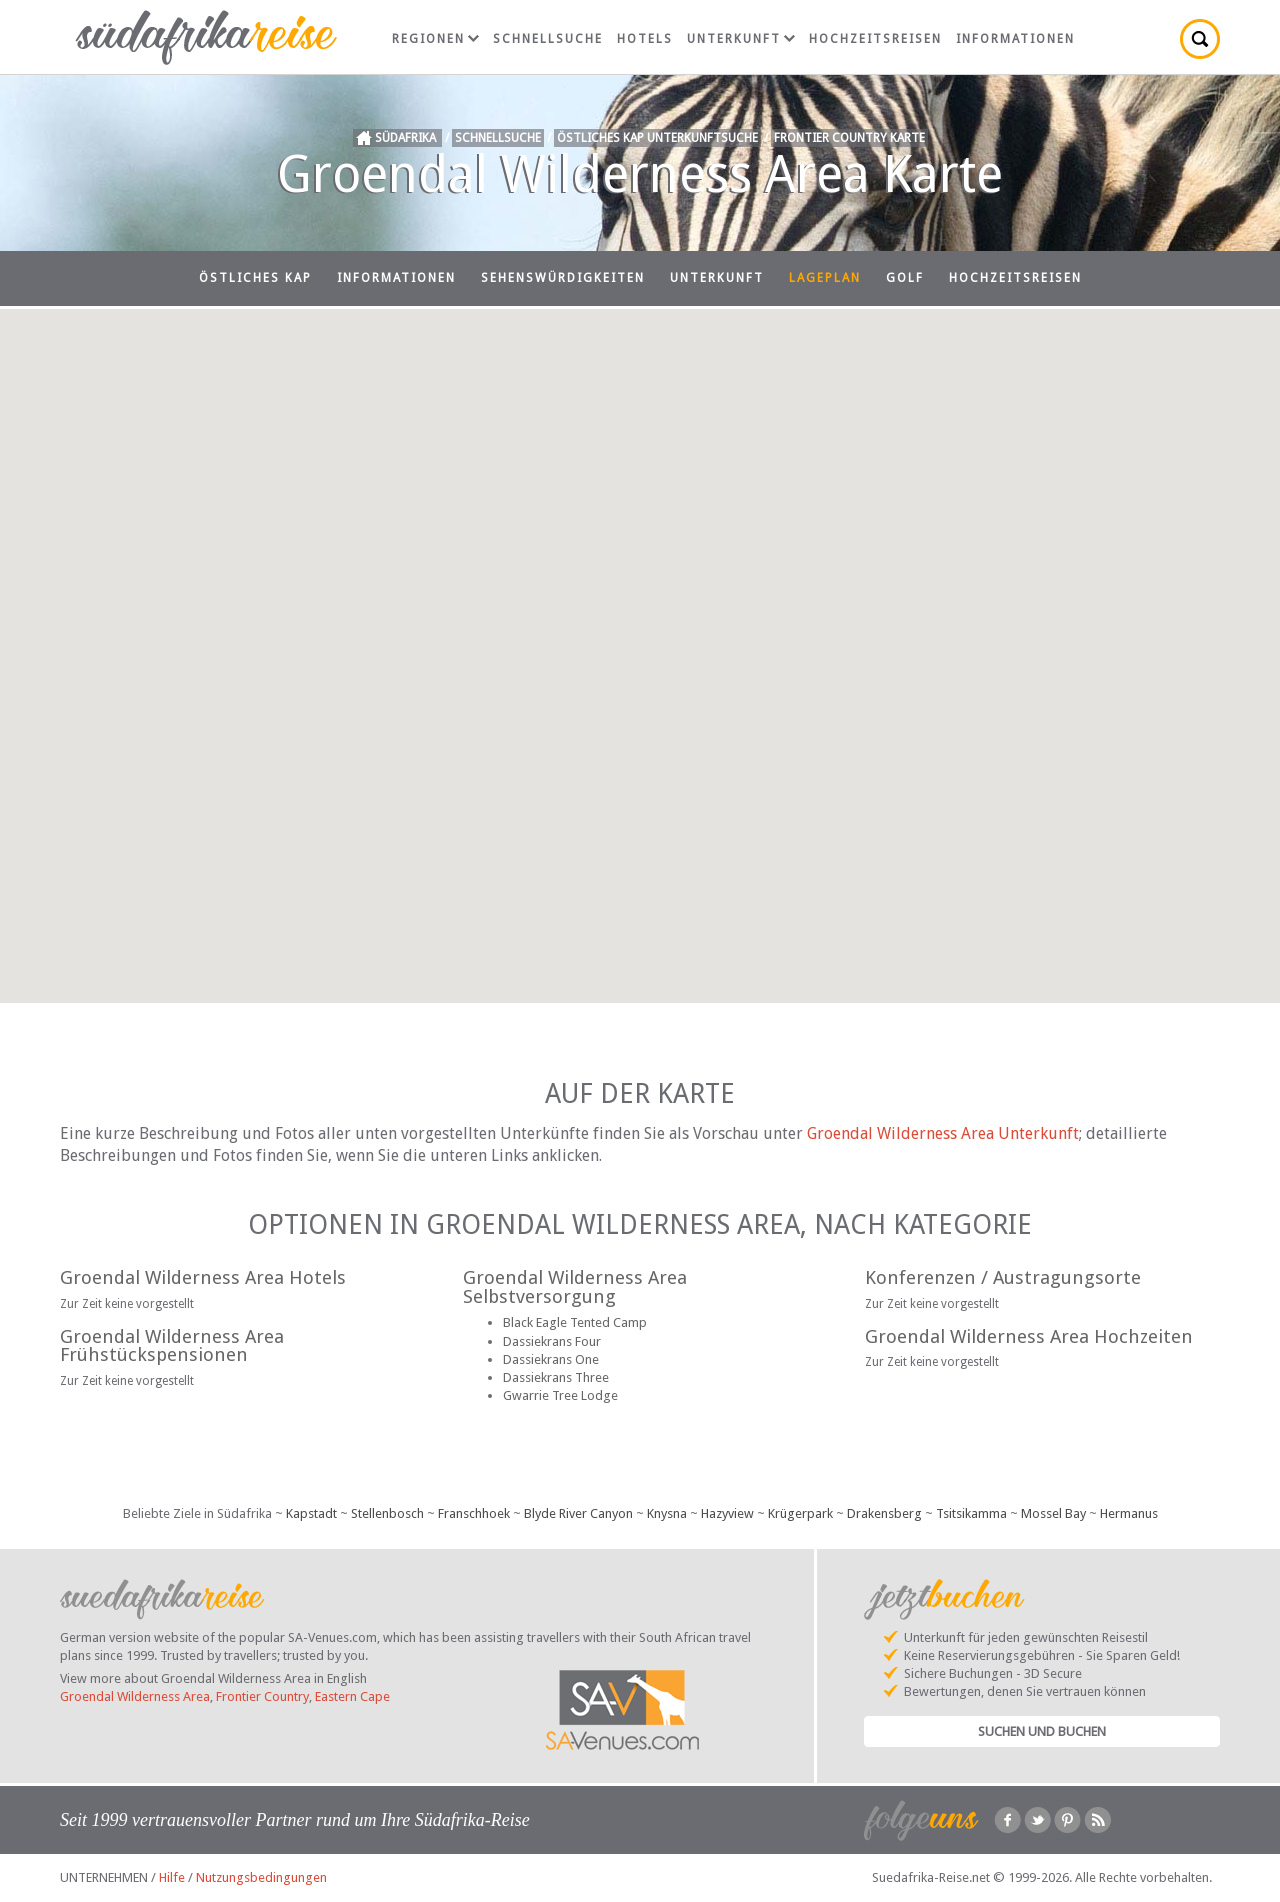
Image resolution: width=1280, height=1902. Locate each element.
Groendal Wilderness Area (135, 1696)
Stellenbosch (387, 1513)
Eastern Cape (352, 1696)
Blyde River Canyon (578, 1513)
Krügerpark (800, 1513)
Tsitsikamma (971, 1513)
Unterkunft (741, 39)
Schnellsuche (548, 39)
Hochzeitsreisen (875, 39)
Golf (905, 278)
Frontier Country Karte (849, 138)
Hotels (645, 39)
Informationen (1015, 39)
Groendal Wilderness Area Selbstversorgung (575, 1287)
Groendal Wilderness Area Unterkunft (943, 1133)
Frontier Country (262, 1696)
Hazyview (727, 1513)
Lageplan (825, 278)
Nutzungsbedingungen (261, 1877)
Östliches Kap (255, 278)
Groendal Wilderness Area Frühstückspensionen (172, 1346)
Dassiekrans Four (552, 1341)
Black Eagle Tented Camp (575, 1322)
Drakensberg (884, 1513)
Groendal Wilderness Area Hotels (203, 1277)
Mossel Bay (1053, 1513)
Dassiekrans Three (556, 1377)
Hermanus (1129, 1513)
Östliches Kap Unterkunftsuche (657, 138)
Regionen (435, 39)
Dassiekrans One (551, 1359)
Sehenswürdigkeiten (563, 278)
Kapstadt (311, 1513)
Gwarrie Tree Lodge (560, 1395)
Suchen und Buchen (1042, 1731)
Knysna (667, 1513)
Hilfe (172, 1877)
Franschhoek (474, 1513)
